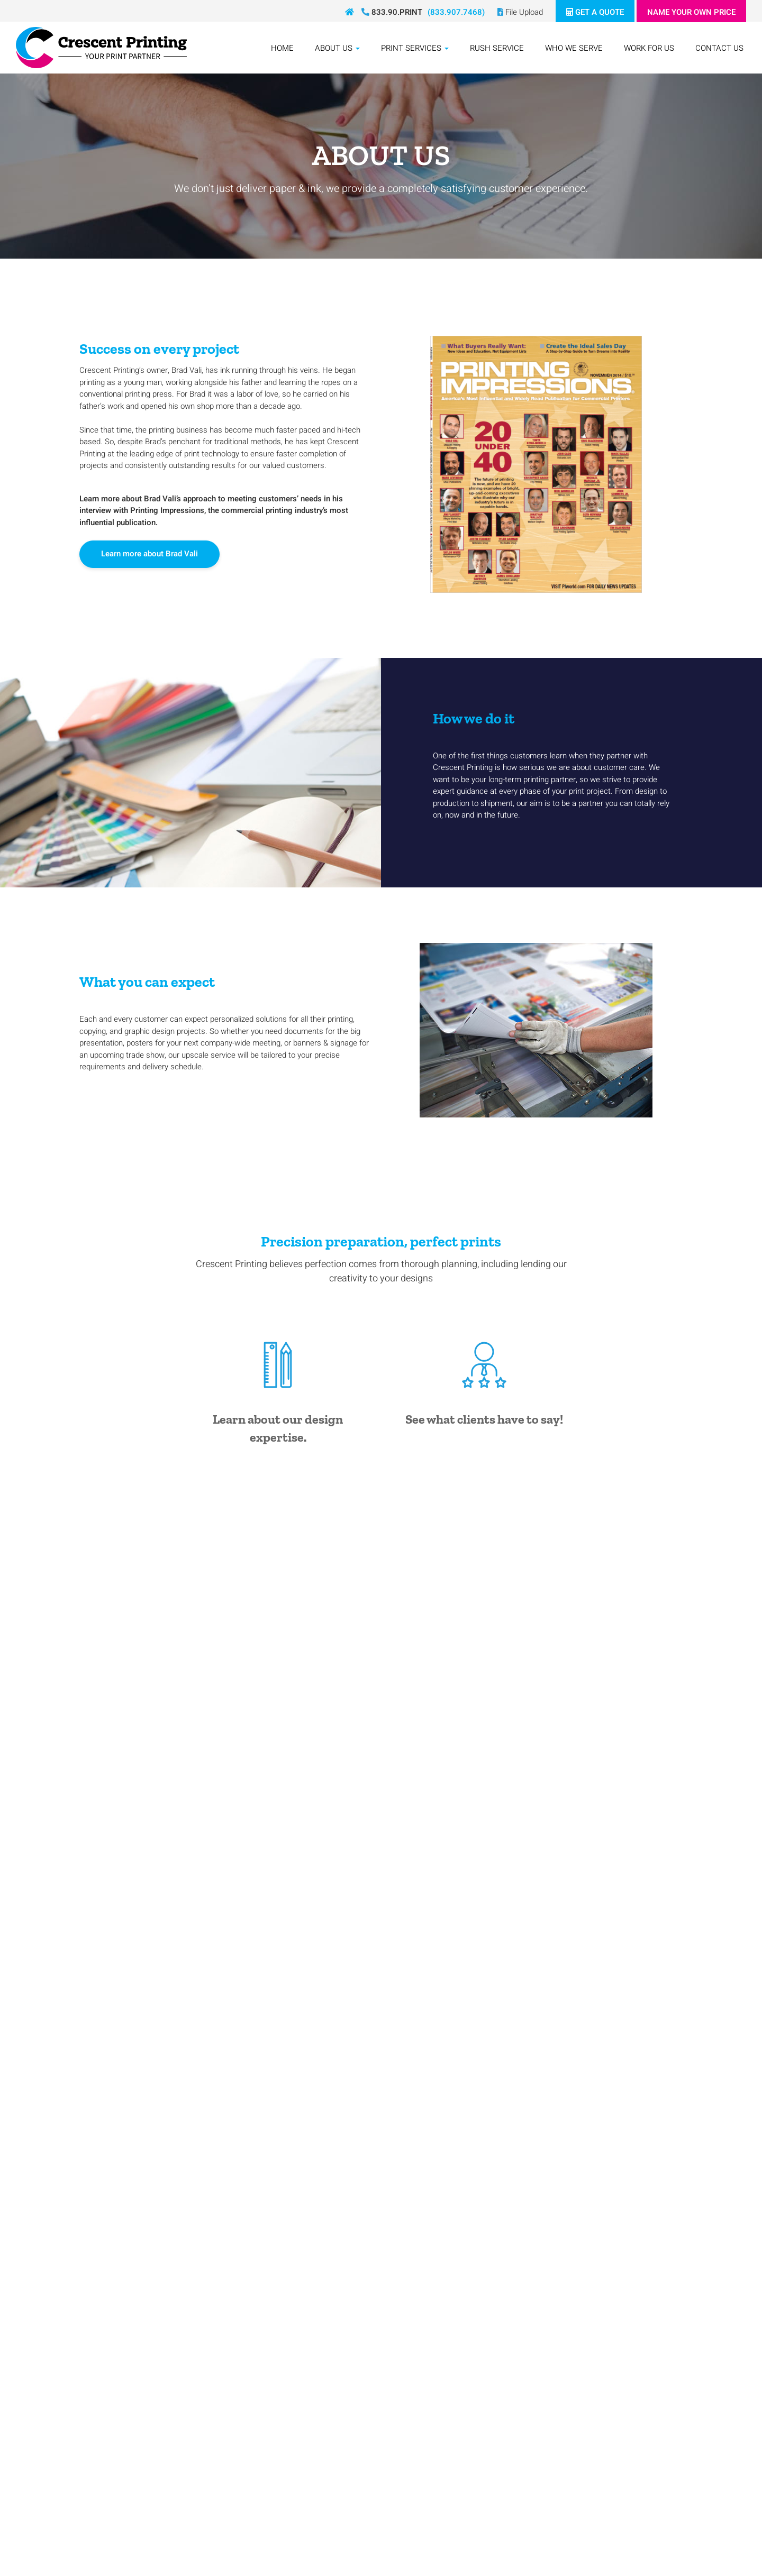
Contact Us (719, 48)
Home (282, 48)
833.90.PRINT (391, 12)
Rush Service (497, 48)
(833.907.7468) (456, 12)
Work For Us (649, 48)
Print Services (415, 48)
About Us (337, 48)
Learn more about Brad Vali (149, 554)
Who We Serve (574, 48)
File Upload (520, 12)
